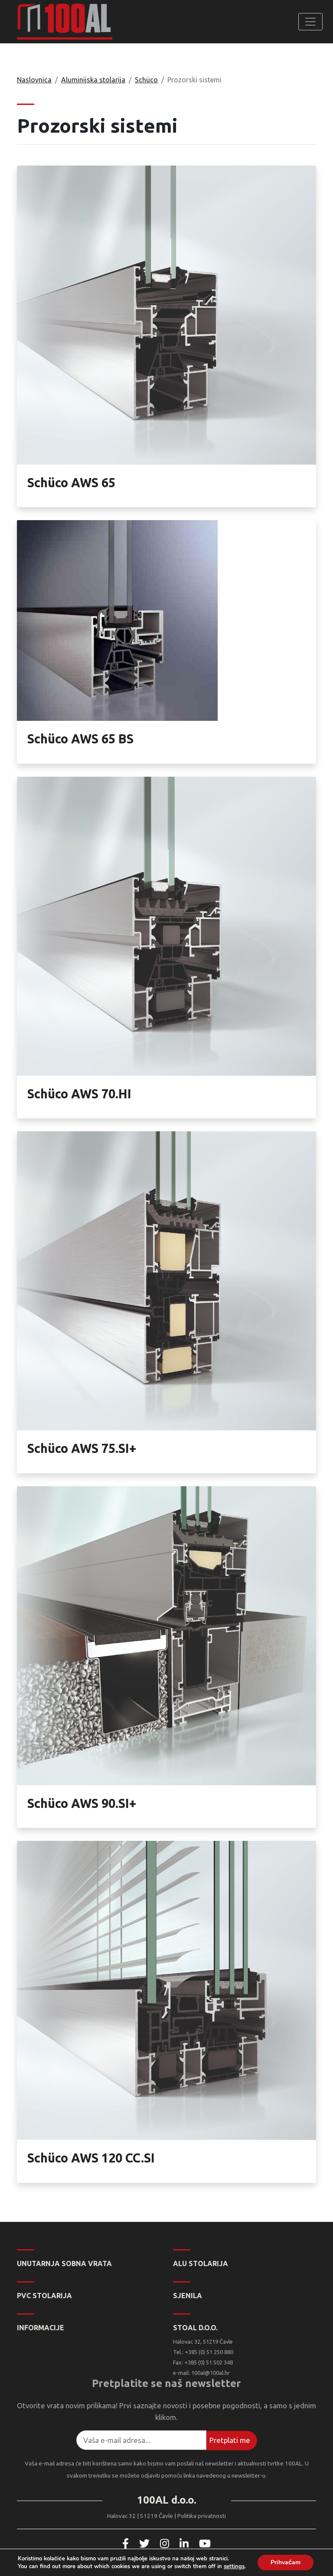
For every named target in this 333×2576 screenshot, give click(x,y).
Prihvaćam (285, 2562)
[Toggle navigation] (310, 21)
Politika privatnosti (201, 2515)
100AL (64, 21)
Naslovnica (34, 80)
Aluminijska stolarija (93, 80)
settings (234, 2566)
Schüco (146, 80)
